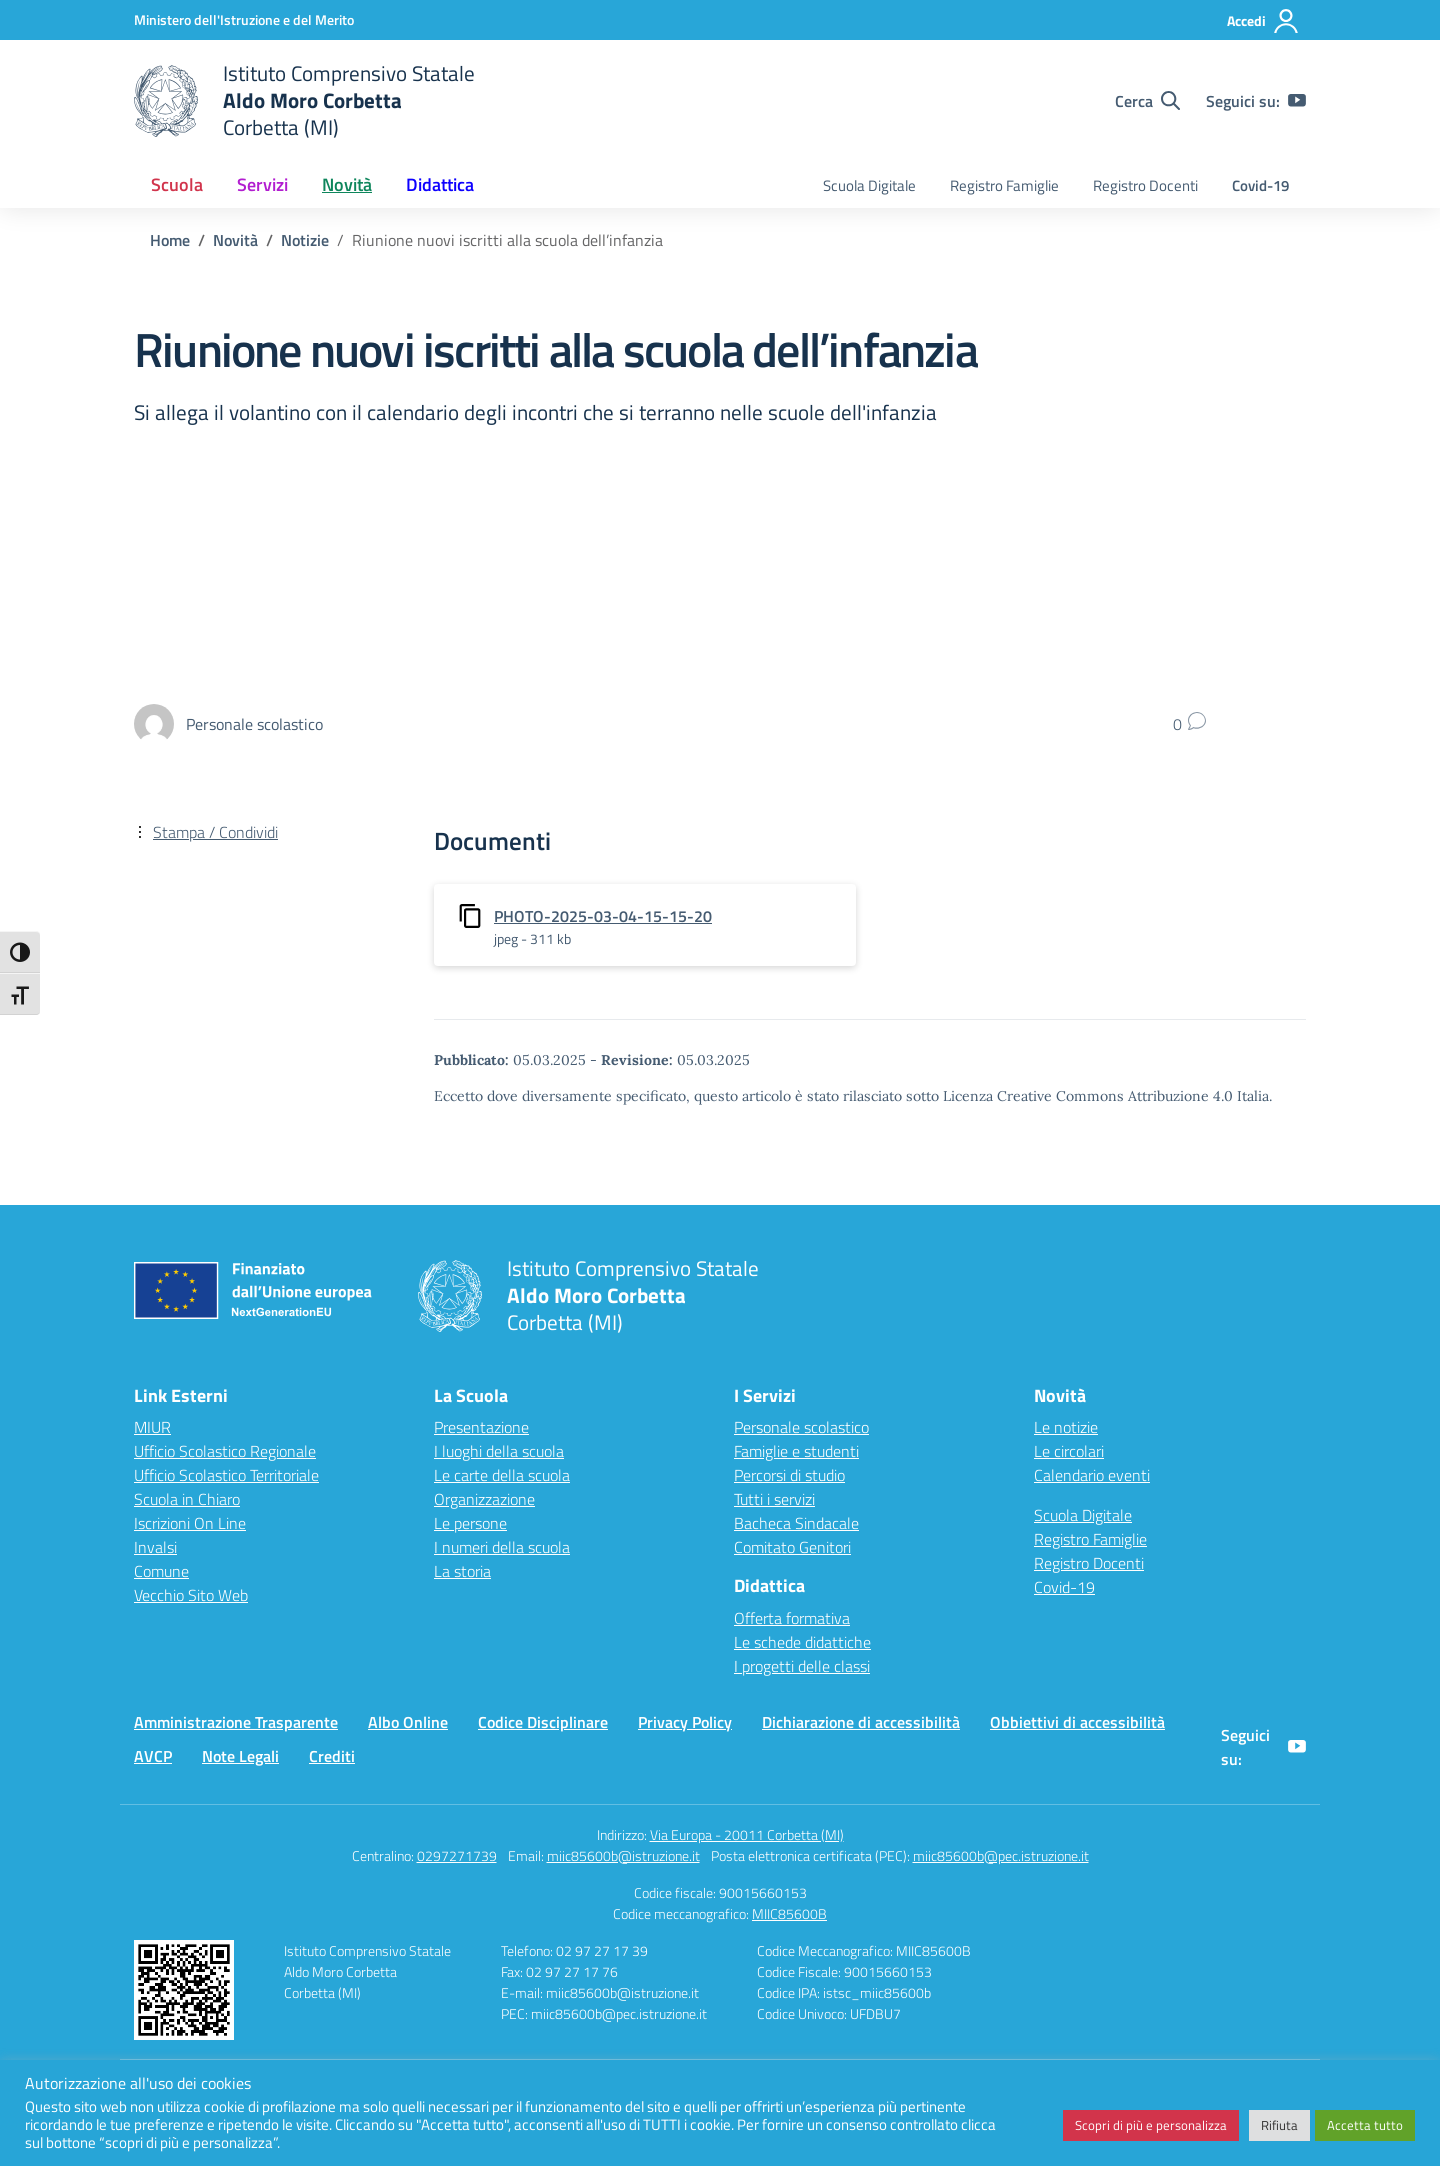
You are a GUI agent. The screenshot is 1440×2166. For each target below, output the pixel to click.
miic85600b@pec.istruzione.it (1001, 1855)
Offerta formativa (792, 1618)
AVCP (153, 1756)
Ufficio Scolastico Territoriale (226, 1475)
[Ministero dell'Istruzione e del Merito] (244, 19)
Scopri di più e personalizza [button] (1151, 2125)
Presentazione (481, 1427)
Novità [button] (347, 184)
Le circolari (1069, 1451)
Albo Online (408, 1722)
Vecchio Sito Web (191, 1595)
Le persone (470, 1523)
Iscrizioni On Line (190, 1523)
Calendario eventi (1092, 1475)
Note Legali (240, 1756)
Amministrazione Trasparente (236, 1722)
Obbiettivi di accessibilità (1077, 1722)
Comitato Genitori (792, 1547)
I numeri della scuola (502, 1547)
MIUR (152, 1427)
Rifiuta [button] (1279, 2125)
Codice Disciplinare (543, 1722)
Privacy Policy (685, 1722)
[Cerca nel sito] (1147, 101)
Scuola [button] (177, 184)
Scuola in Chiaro (187, 1499)
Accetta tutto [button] (1365, 2125)
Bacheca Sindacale (796, 1523)
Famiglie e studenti (796, 1451)
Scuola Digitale (869, 185)
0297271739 (457, 1855)
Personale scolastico (801, 1427)
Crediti (332, 1756)
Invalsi (155, 1547)
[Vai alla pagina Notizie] (305, 240)
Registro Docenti (1145, 185)
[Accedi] (1263, 21)
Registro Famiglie (1004, 185)
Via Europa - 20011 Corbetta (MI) (747, 1834)
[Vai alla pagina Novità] (235, 240)
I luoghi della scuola (499, 1451)
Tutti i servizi (774, 1499)
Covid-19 (1260, 185)
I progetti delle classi (802, 1666)
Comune (161, 1571)
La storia (462, 1571)
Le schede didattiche (802, 1642)
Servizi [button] (262, 184)
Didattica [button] (440, 184)
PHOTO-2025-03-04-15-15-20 (603, 916)
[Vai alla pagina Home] (170, 240)
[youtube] (1297, 101)
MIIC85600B (789, 1913)
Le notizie (1066, 1427)
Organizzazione (484, 1499)
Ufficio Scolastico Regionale (225, 1451)
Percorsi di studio (789, 1475)
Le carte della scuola (502, 1475)
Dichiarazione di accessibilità (861, 1722)
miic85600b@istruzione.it (623, 1855)
